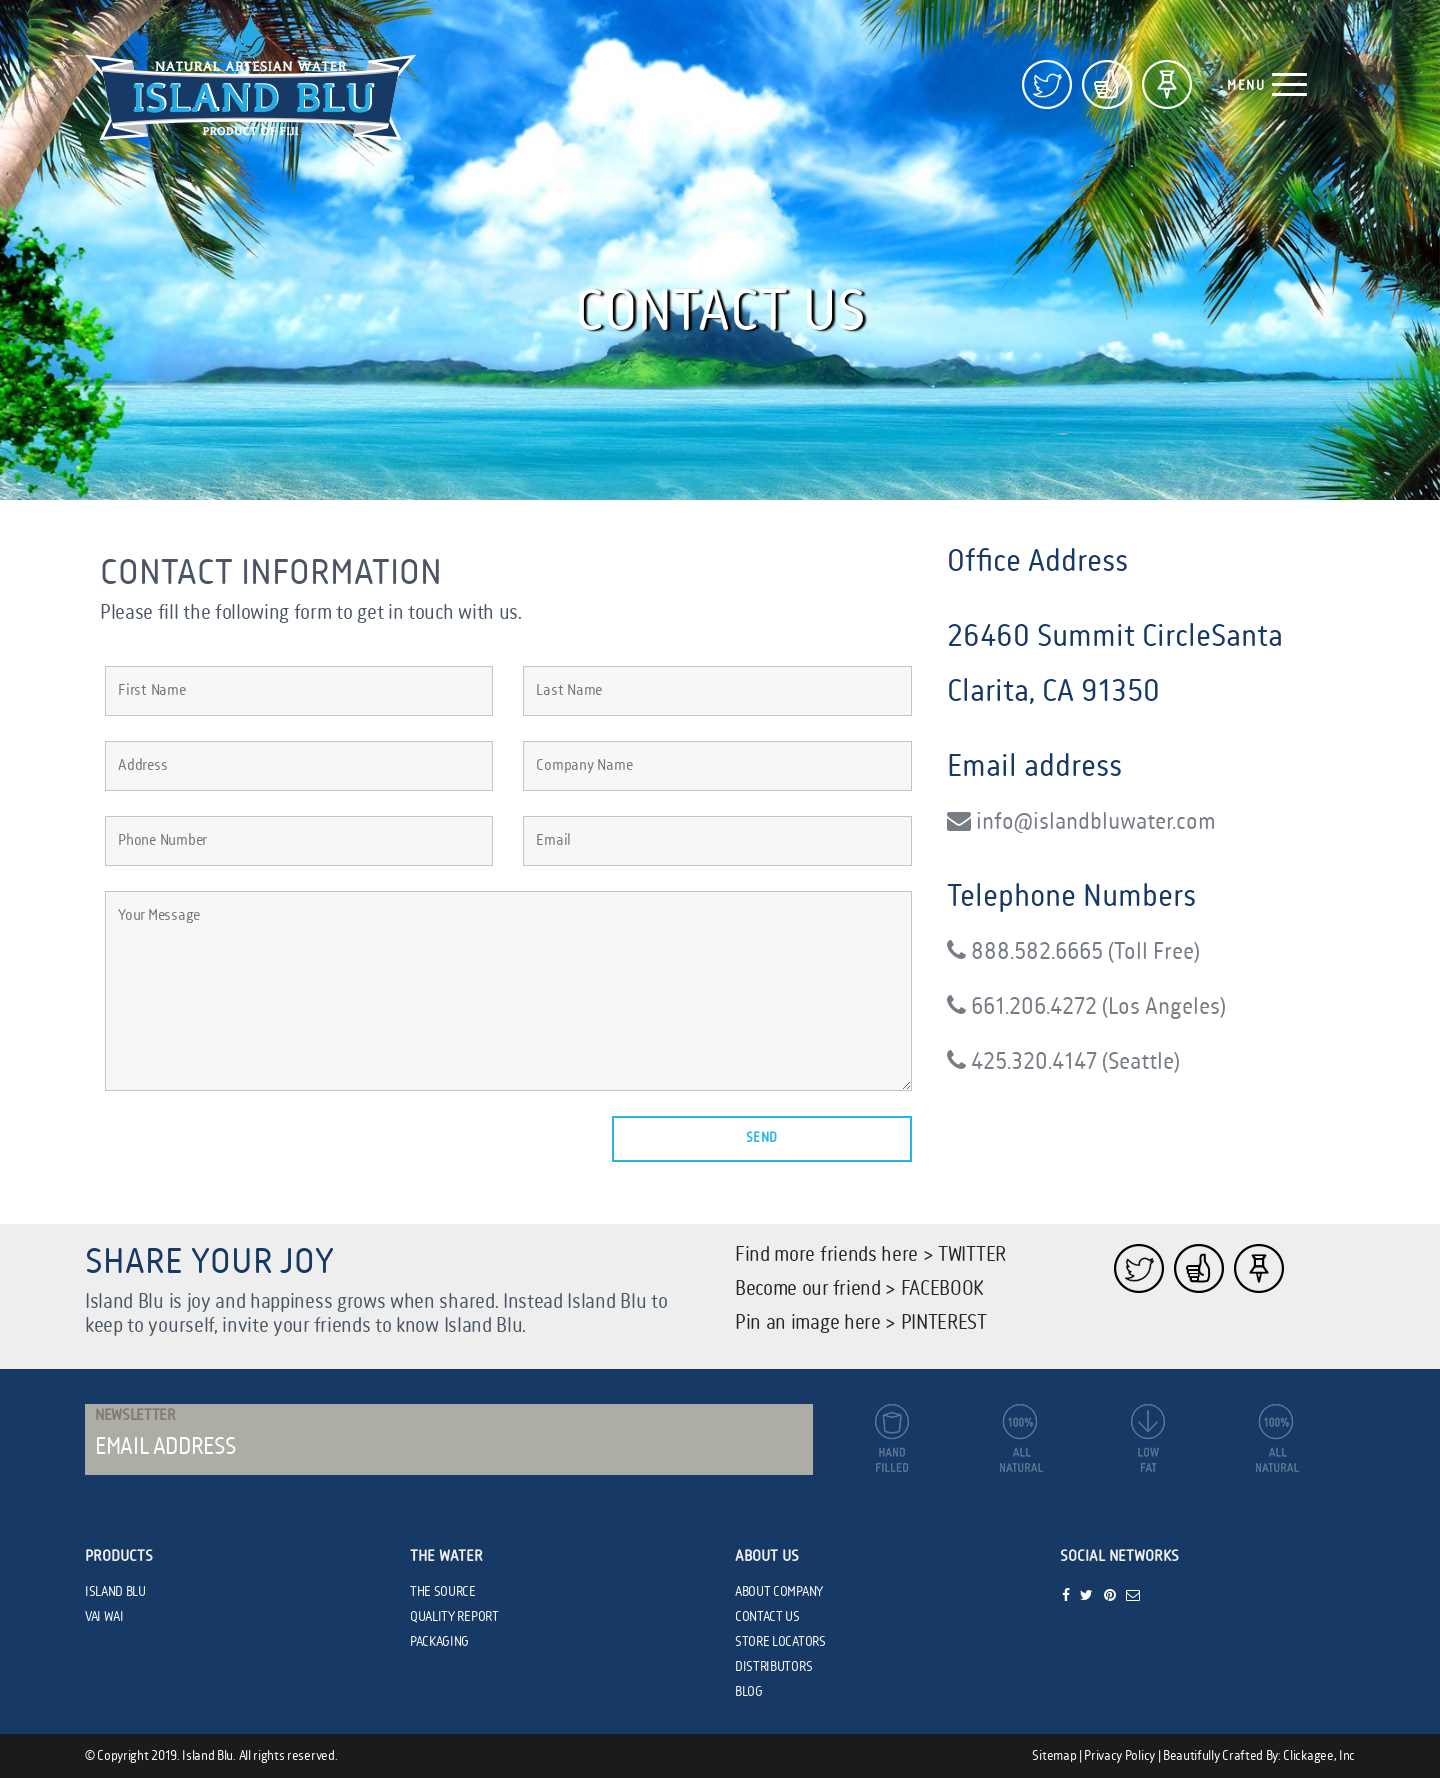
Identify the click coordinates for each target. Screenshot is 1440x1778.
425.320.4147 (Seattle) (1063, 1061)
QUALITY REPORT (454, 1617)
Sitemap (1054, 1756)
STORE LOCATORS (780, 1642)
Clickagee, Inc (1319, 1756)
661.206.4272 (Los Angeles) (1086, 1006)
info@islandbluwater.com (1081, 821)
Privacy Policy (1119, 1756)
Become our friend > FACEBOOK (859, 1289)
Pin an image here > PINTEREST (861, 1323)
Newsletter (135, 1416)
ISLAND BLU (115, 1592)
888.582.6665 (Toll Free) (1073, 951)
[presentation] (257, 1155)
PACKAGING (439, 1642)
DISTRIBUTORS (773, 1667)
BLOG (749, 1692)
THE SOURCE (443, 1592)
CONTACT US (767, 1617)
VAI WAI (104, 1617)
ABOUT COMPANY (779, 1592)
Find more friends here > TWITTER (870, 1255)
